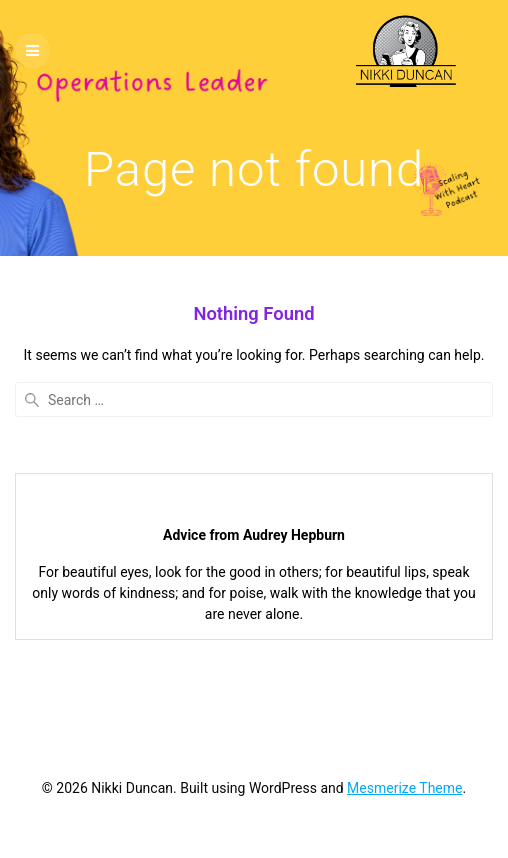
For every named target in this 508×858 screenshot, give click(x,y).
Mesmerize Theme (404, 788)
